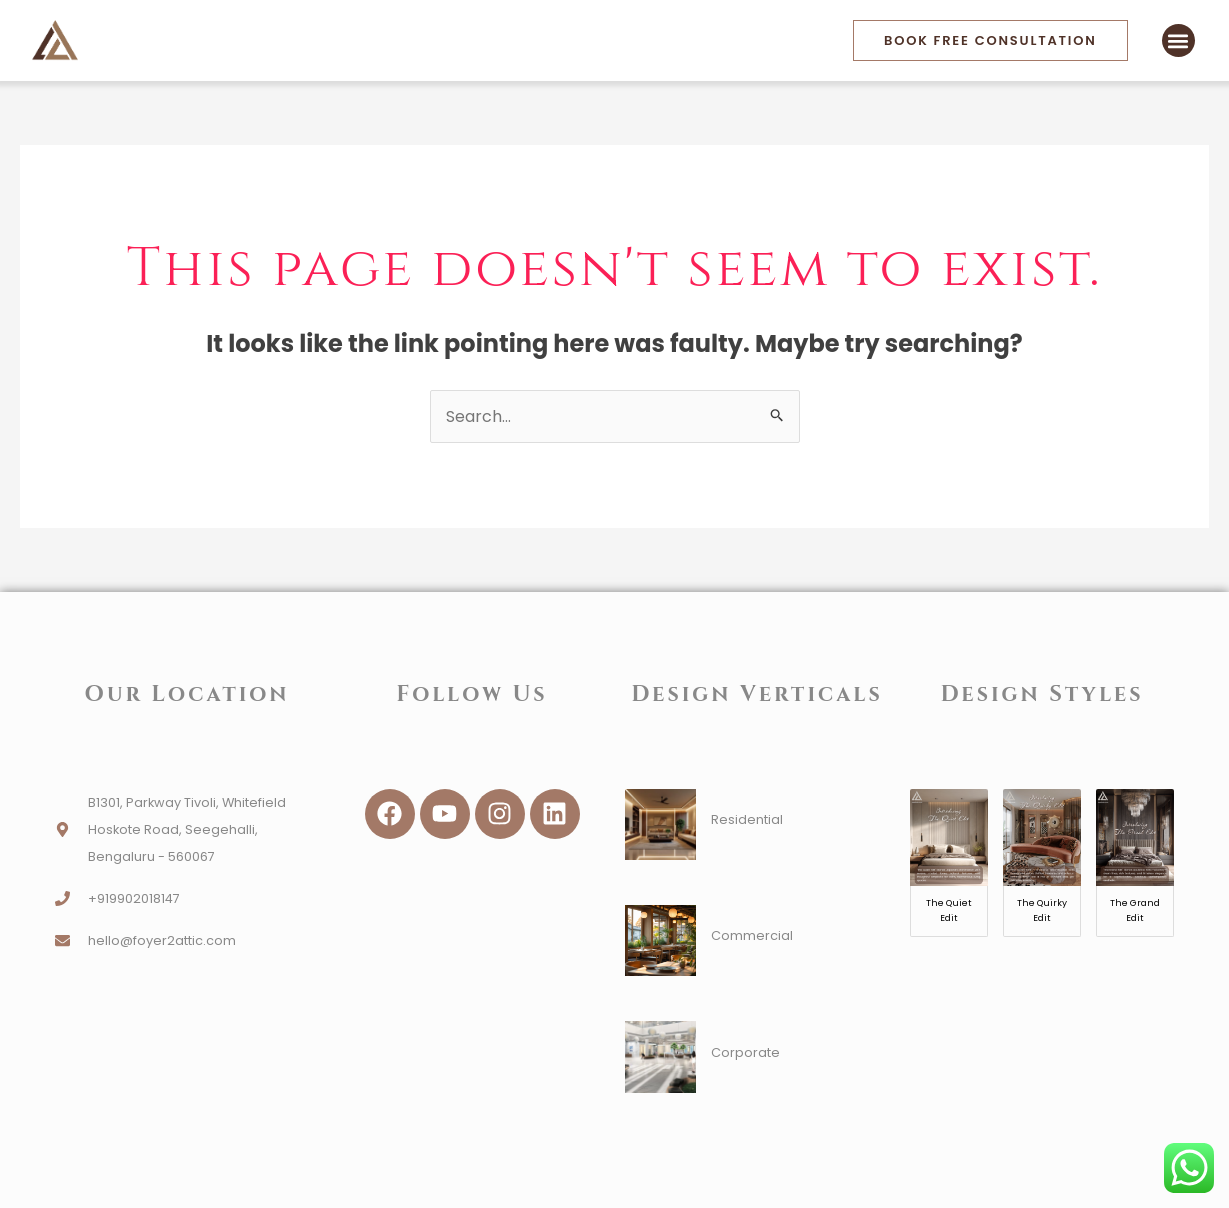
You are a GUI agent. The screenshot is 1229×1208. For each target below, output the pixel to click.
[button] (1178, 40)
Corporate (745, 1052)
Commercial (752, 935)
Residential (747, 819)
